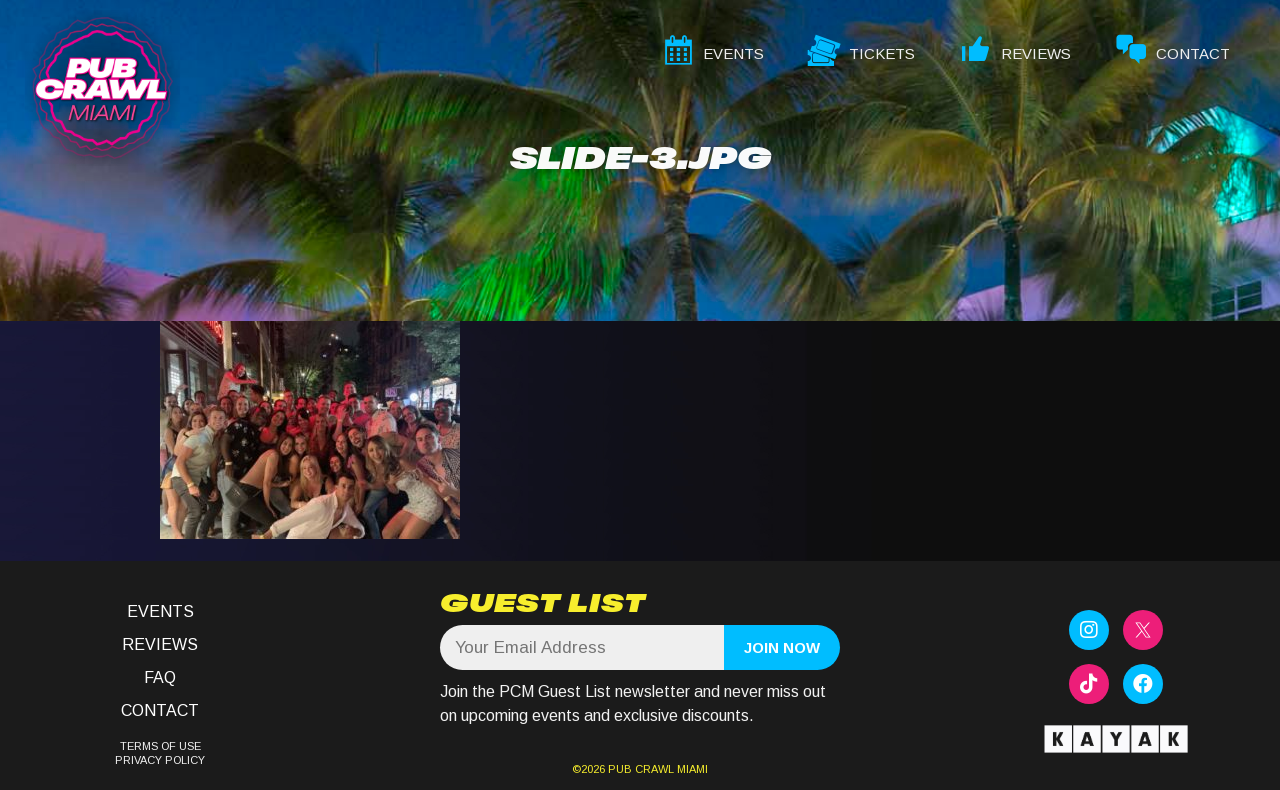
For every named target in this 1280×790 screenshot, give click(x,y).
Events (160, 611)
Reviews (160, 644)
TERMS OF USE (160, 746)
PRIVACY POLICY (160, 760)
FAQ (160, 677)
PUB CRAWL (641, 769)
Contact (160, 710)
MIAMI (691, 769)
